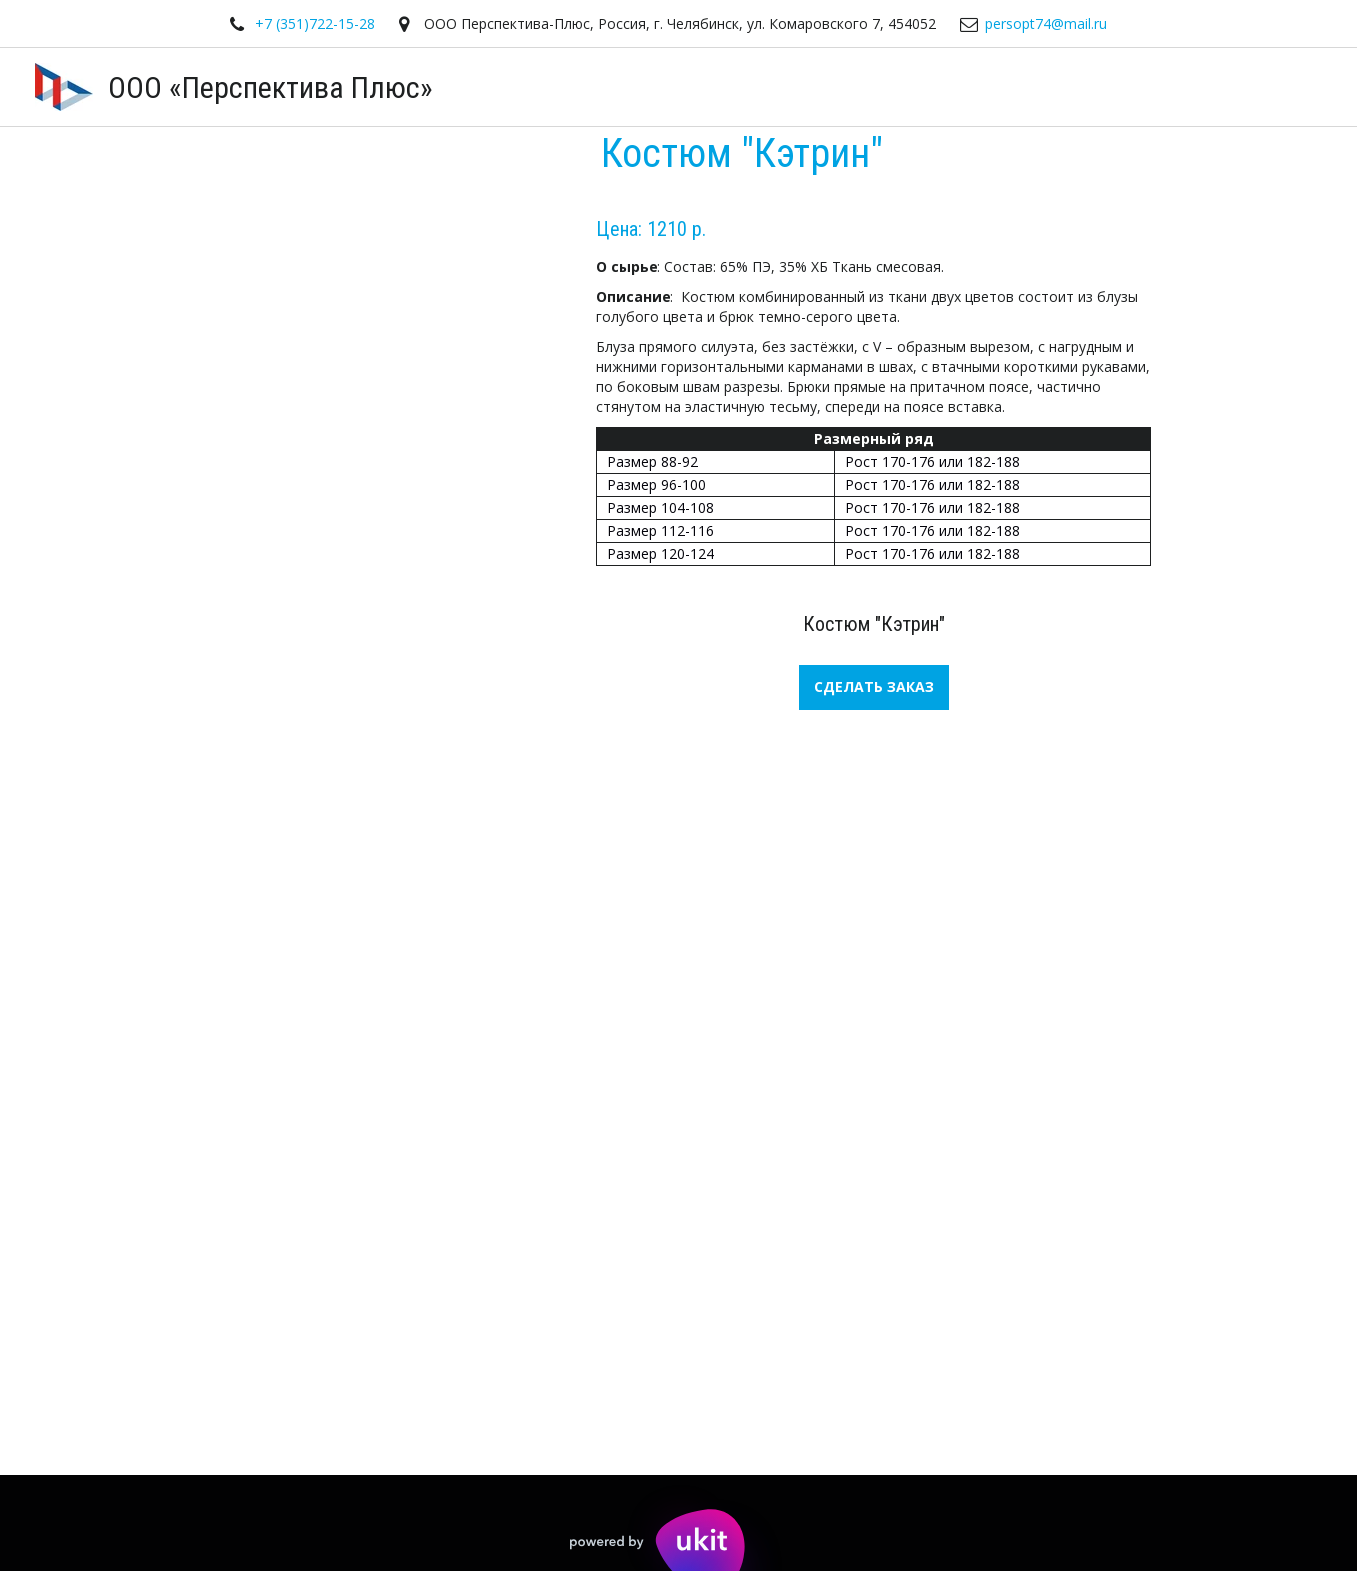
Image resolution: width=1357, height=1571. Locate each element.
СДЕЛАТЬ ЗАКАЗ (874, 686)
